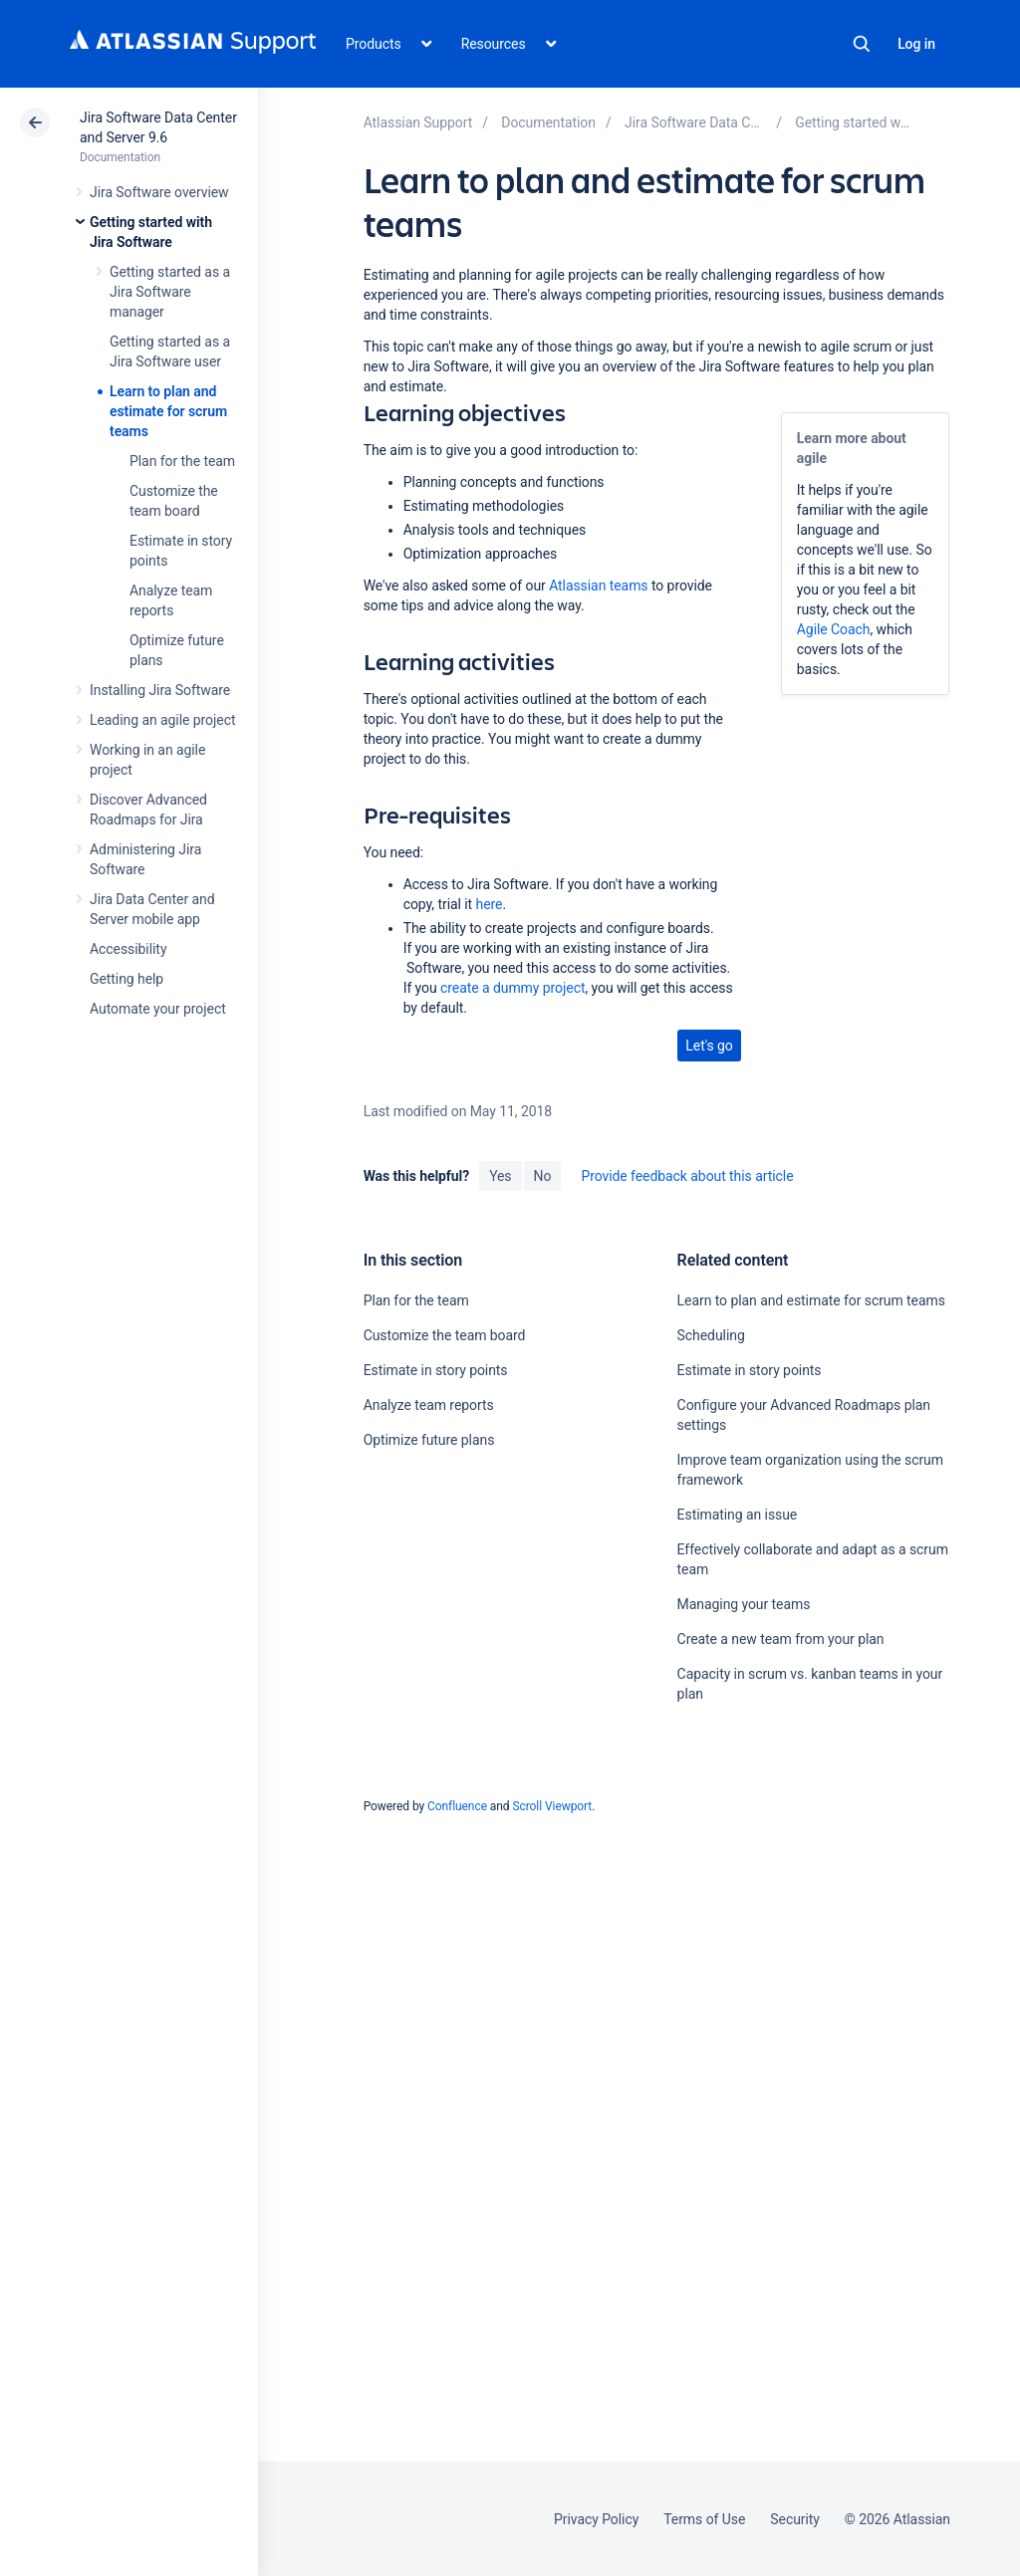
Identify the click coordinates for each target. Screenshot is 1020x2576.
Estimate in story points (436, 1370)
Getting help (126, 979)
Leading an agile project (162, 720)
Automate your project (158, 1009)
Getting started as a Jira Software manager (170, 292)
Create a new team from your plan (781, 1639)
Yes (500, 1176)
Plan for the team (182, 461)
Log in (916, 44)
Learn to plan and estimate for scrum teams (168, 411)
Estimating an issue (737, 1514)
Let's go (708, 1046)
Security (795, 2519)
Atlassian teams (598, 585)
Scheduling (711, 1335)
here (489, 904)
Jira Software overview (159, 192)
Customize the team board (445, 1335)
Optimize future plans (429, 1440)
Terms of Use (704, 2519)
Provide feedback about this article (687, 1176)
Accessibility (128, 949)
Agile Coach (834, 629)
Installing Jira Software (160, 690)
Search (862, 44)
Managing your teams (744, 1604)
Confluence (457, 1806)
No (543, 1176)
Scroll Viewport (552, 1806)
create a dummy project (512, 988)
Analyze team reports (429, 1405)
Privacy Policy (596, 2519)
